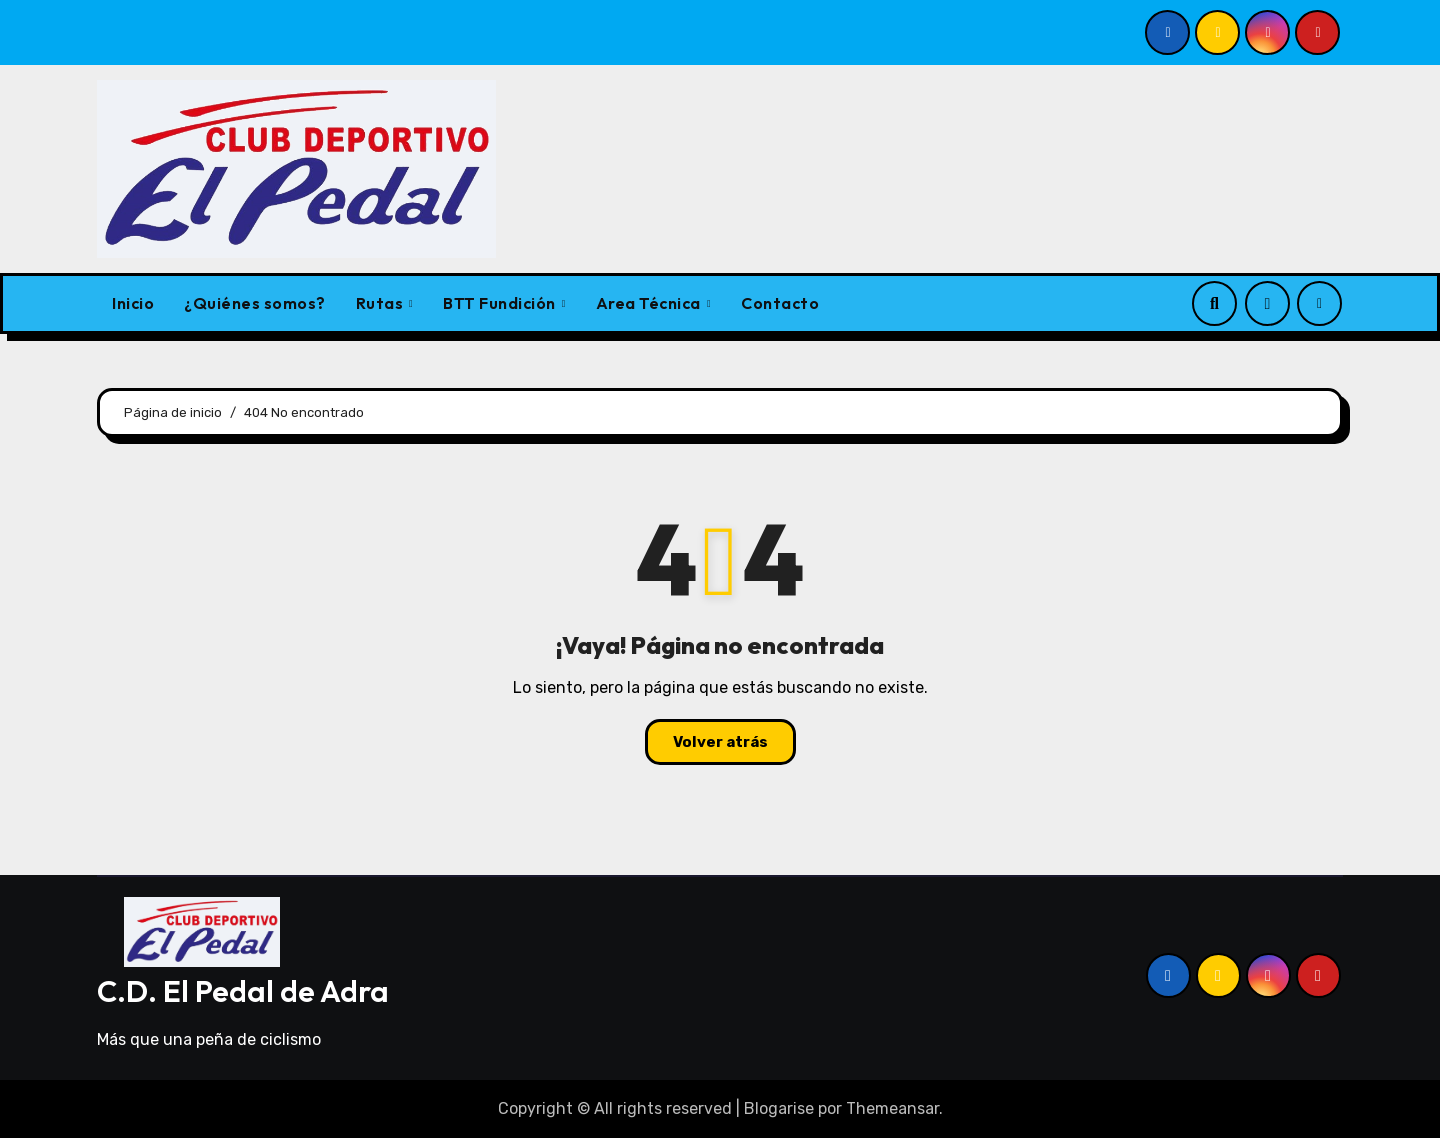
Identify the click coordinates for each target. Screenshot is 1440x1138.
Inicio (133, 303)
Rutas (381, 303)
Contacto (780, 303)
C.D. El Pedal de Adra (243, 991)
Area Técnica (650, 303)
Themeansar (892, 1108)
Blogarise (779, 1108)
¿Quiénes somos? (255, 303)
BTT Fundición (501, 303)
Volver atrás (720, 742)
